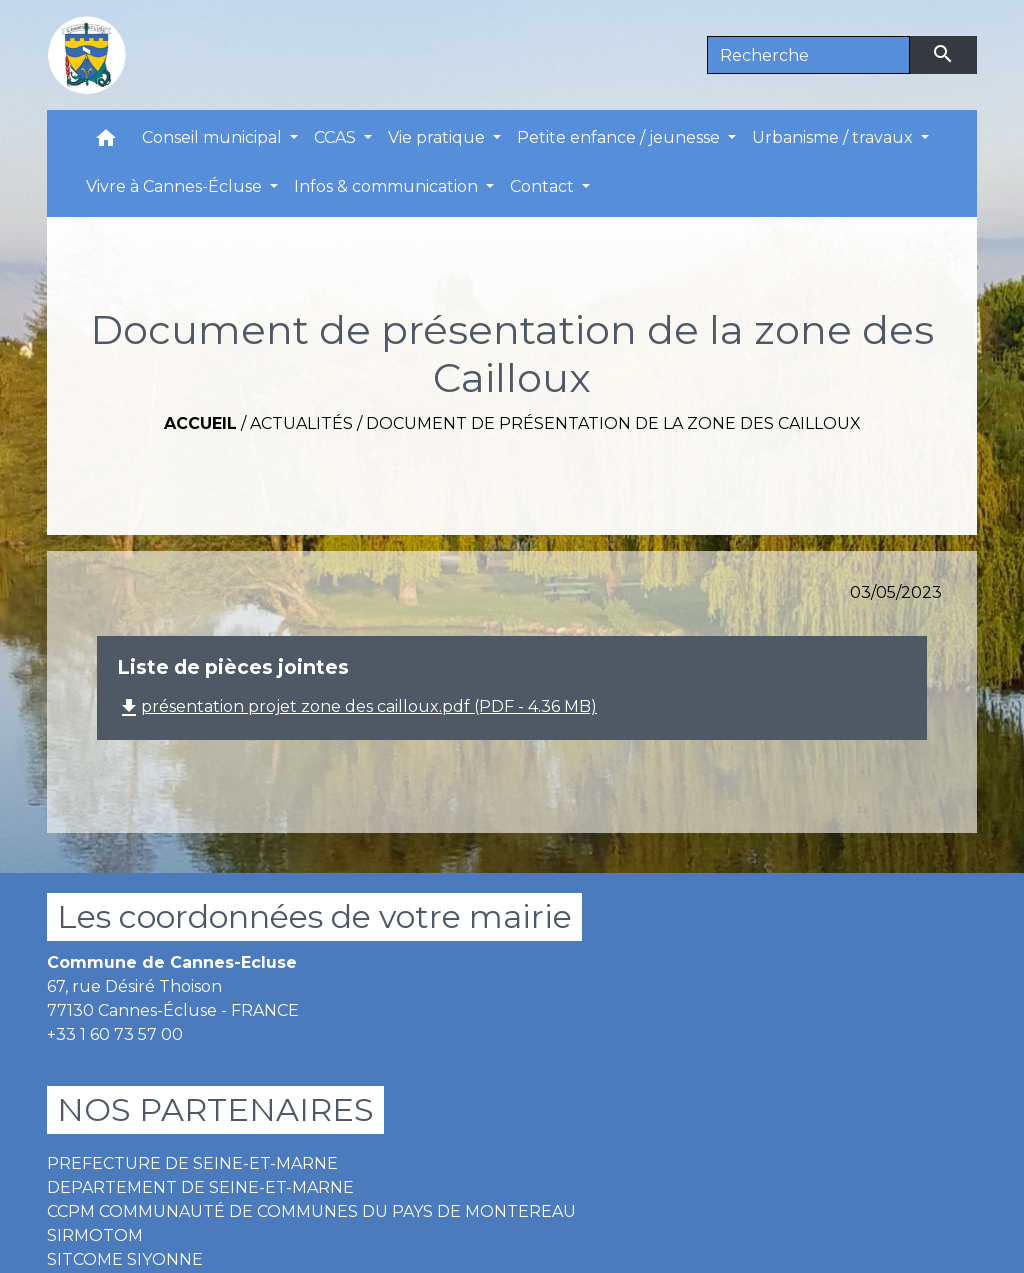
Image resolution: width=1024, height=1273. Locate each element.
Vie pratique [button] (438, 137)
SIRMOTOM (95, 1235)
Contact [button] (544, 186)
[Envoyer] (944, 55)
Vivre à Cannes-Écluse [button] (176, 186)
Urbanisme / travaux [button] (834, 137)
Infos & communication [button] (388, 186)
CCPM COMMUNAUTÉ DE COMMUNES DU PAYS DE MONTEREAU (311, 1211)
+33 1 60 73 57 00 (115, 1034)
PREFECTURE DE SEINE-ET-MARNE (192, 1163)
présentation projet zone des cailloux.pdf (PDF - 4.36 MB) (357, 706)
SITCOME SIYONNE (125, 1259)
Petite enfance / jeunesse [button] (620, 137)
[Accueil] (87, 55)
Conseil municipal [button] (214, 137)
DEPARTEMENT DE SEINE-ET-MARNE (200, 1187)
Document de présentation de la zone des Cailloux (613, 423)
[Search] (808, 55)
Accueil (200, 423)
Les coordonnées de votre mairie (314, 916)
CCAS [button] (337, 137)
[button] (106, 142)
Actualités (301, 423)
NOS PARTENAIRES (215, 1109)
